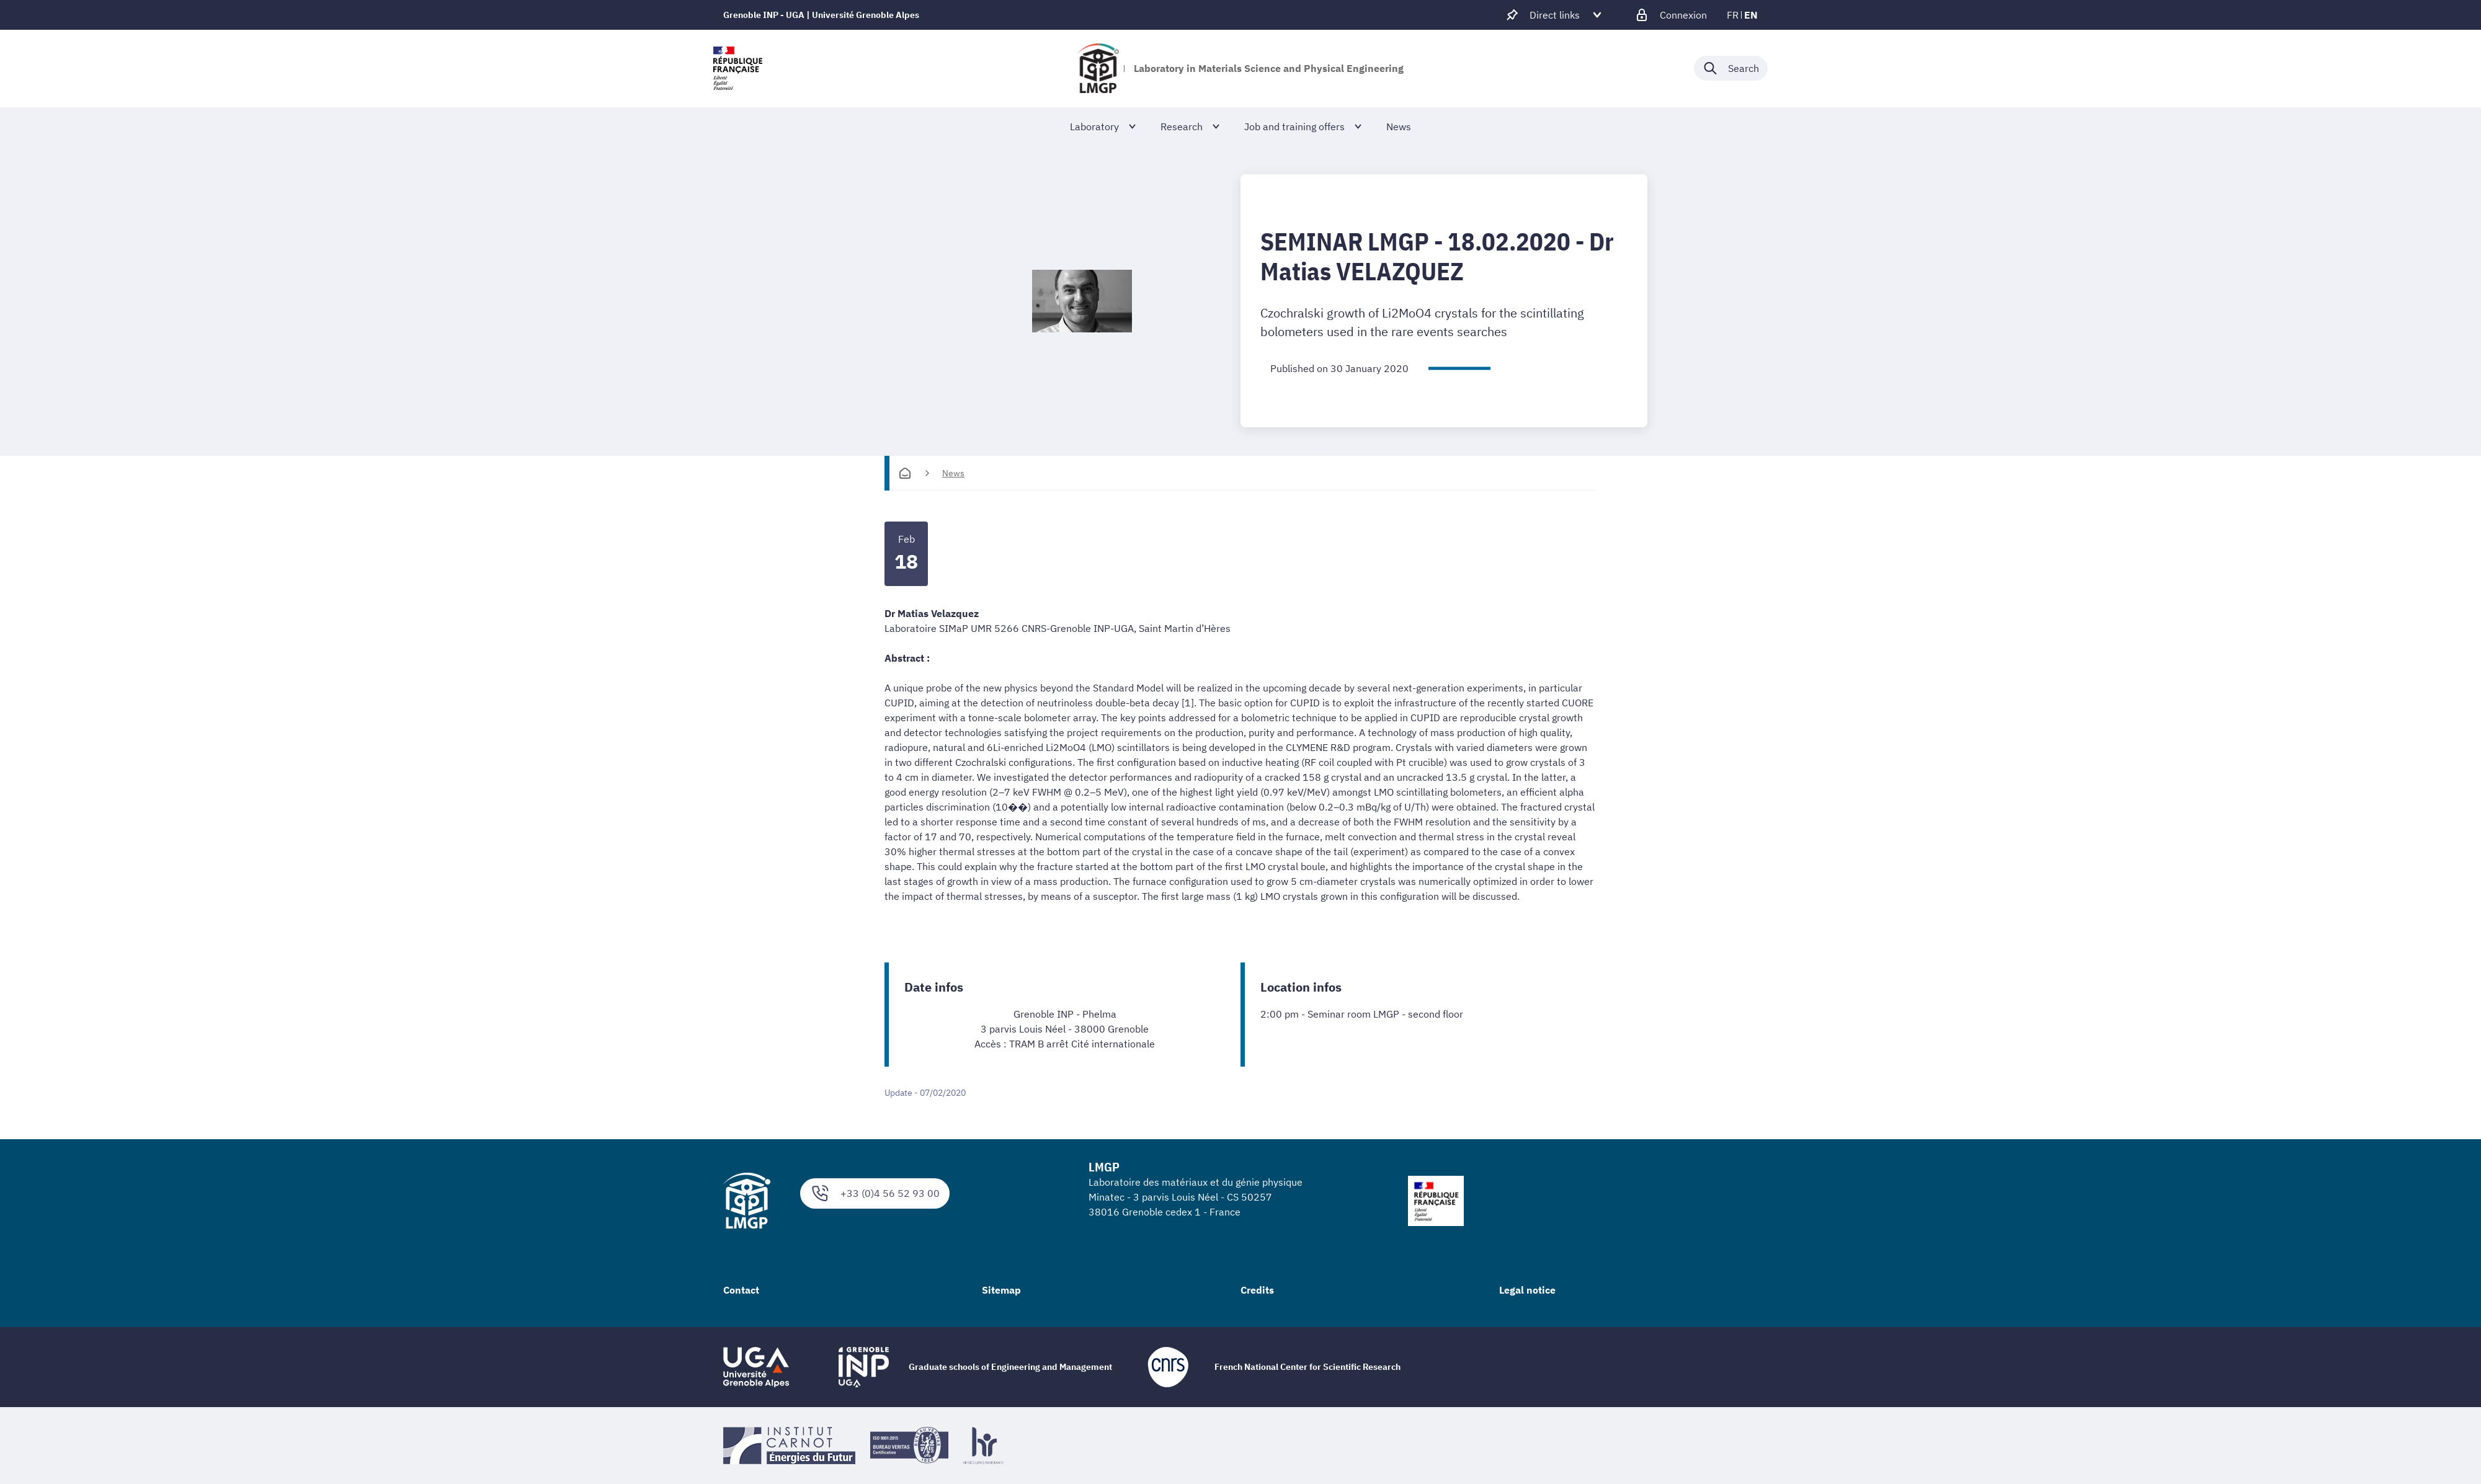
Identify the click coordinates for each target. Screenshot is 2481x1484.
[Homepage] (905, 473)
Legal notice (1527, 1290)
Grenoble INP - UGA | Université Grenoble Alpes (821, 14)
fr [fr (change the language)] (1733, 15)
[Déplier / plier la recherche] (1731, 68)
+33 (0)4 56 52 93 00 (875, 1193)
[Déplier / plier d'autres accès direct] (1555, 14)
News (953, 473)
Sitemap (1001, 1290)
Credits (1257, 1290)
